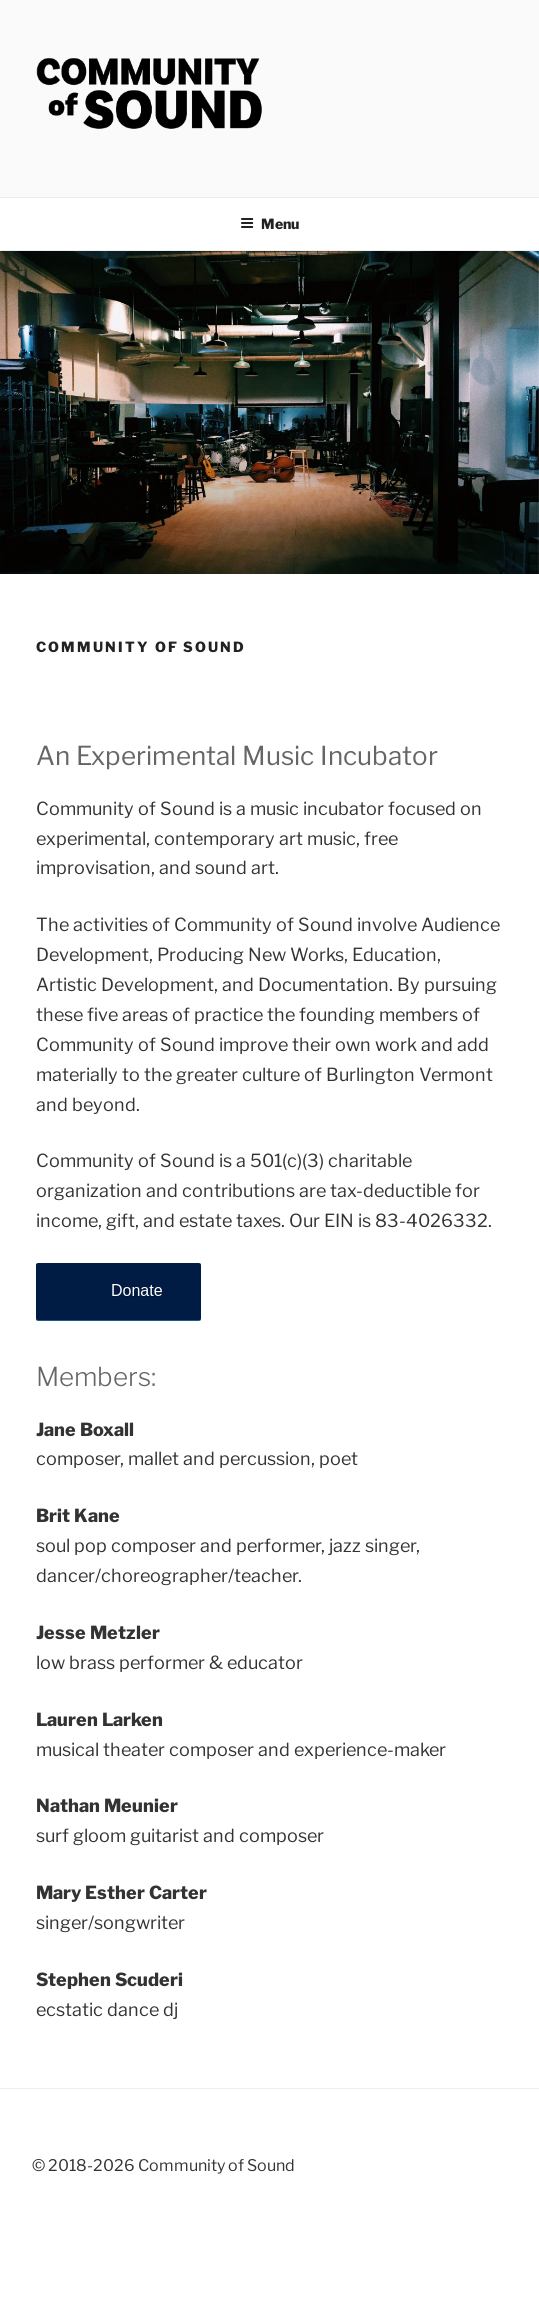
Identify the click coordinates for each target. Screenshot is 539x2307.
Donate (137, 1290)
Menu (269, 223)
